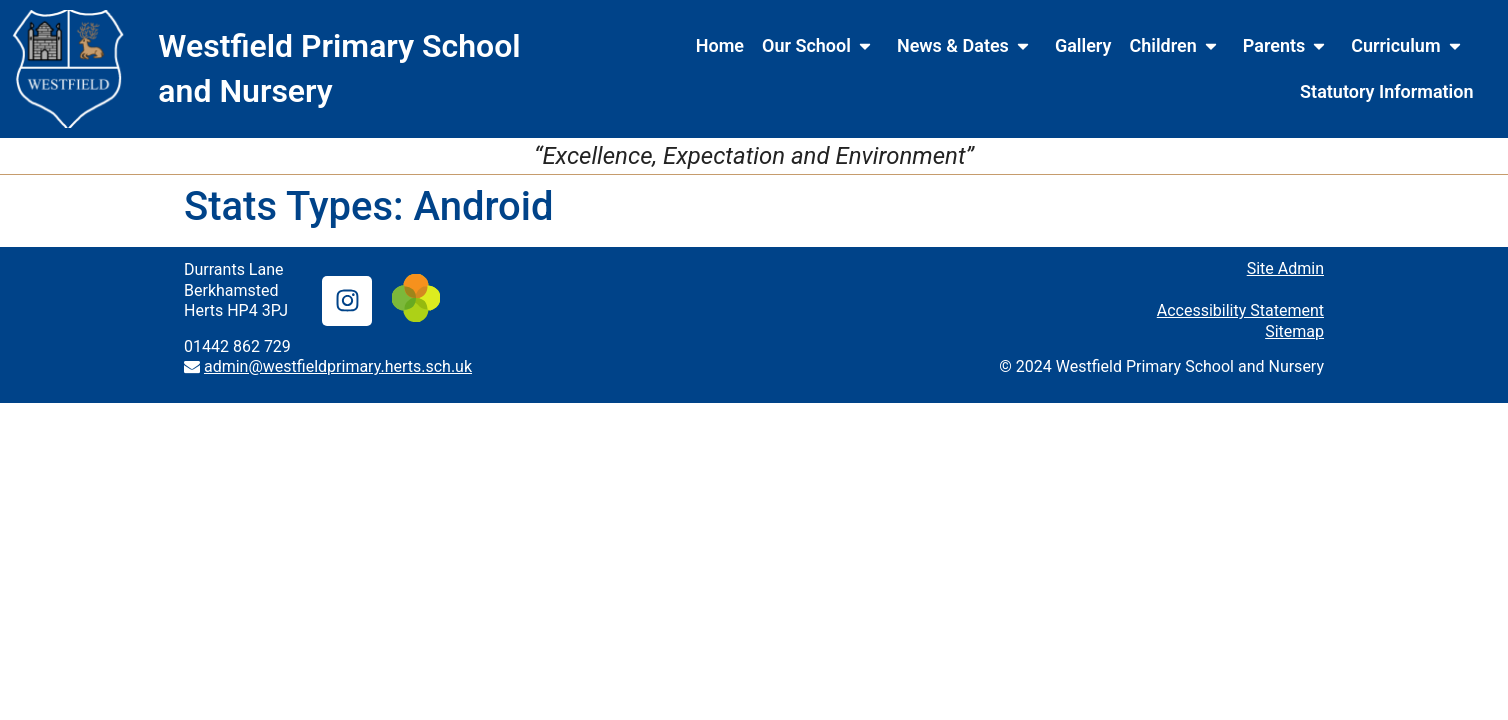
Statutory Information (1386, 91)
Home (720, 45)
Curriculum (1409, 46)
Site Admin (1285, 268)
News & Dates (967, 46)
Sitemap (1294, 331)
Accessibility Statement (1240, 310)
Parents (1288, 46)
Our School (820, 46)
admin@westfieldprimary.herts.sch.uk (338, 366)
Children (1176, 46)
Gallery (1083, 45)
